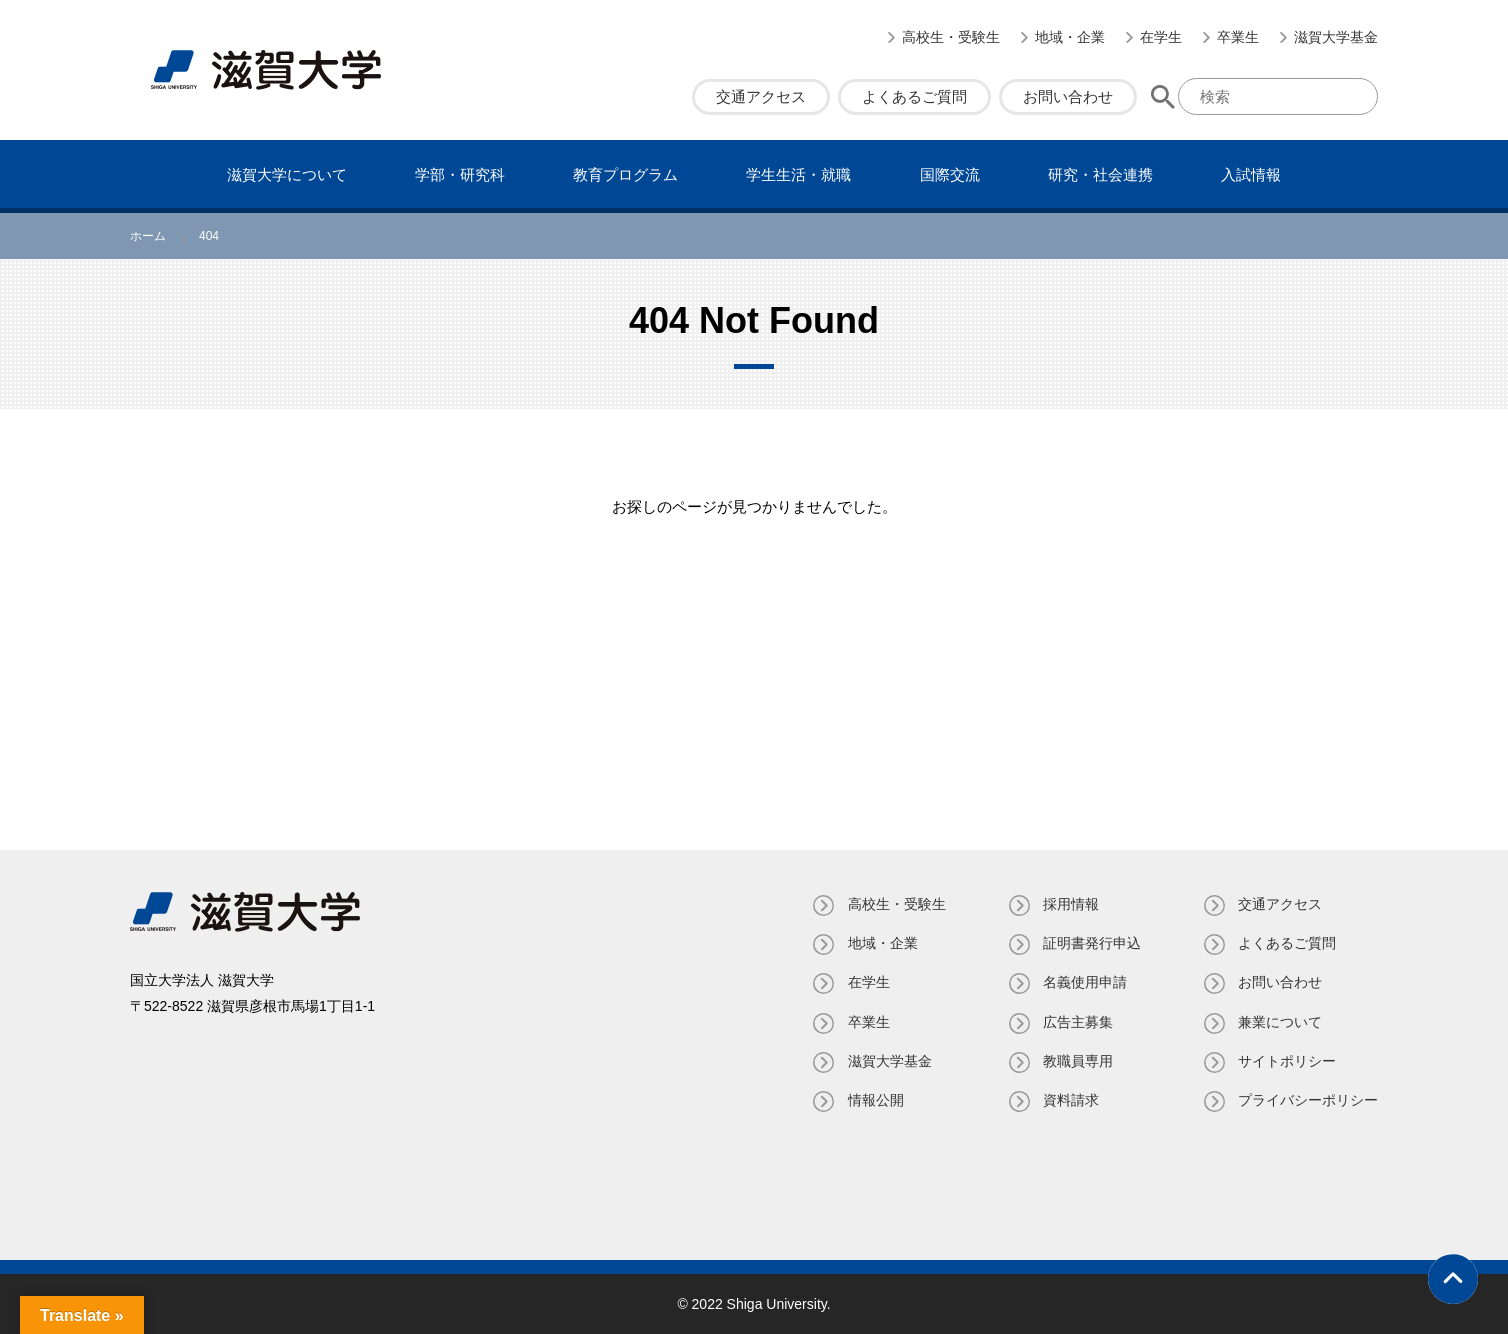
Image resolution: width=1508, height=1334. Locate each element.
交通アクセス (761, 96)
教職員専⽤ (1077, 1061)
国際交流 (950, 174)
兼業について (1280, 1022)
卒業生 (1238, 37)
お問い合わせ (1068, 96)
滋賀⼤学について (287, 174)
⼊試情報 (1251, 174)
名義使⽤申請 (1084, 982)
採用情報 (1070, 904)
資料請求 (1070, 1100)
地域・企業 (1070, 37)
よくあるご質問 (914, 96)
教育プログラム (625, 174)
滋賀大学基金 (1336, 37)
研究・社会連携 (1100, 174)
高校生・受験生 (951, 37)
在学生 (1161, 37)
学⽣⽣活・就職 (798, 174)
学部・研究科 (460, 174)
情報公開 (874, 1100)
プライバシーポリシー (1308, 1100)
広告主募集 (1077, 1022)
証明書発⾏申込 (1091, 943)
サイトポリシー (1287, 1061)
